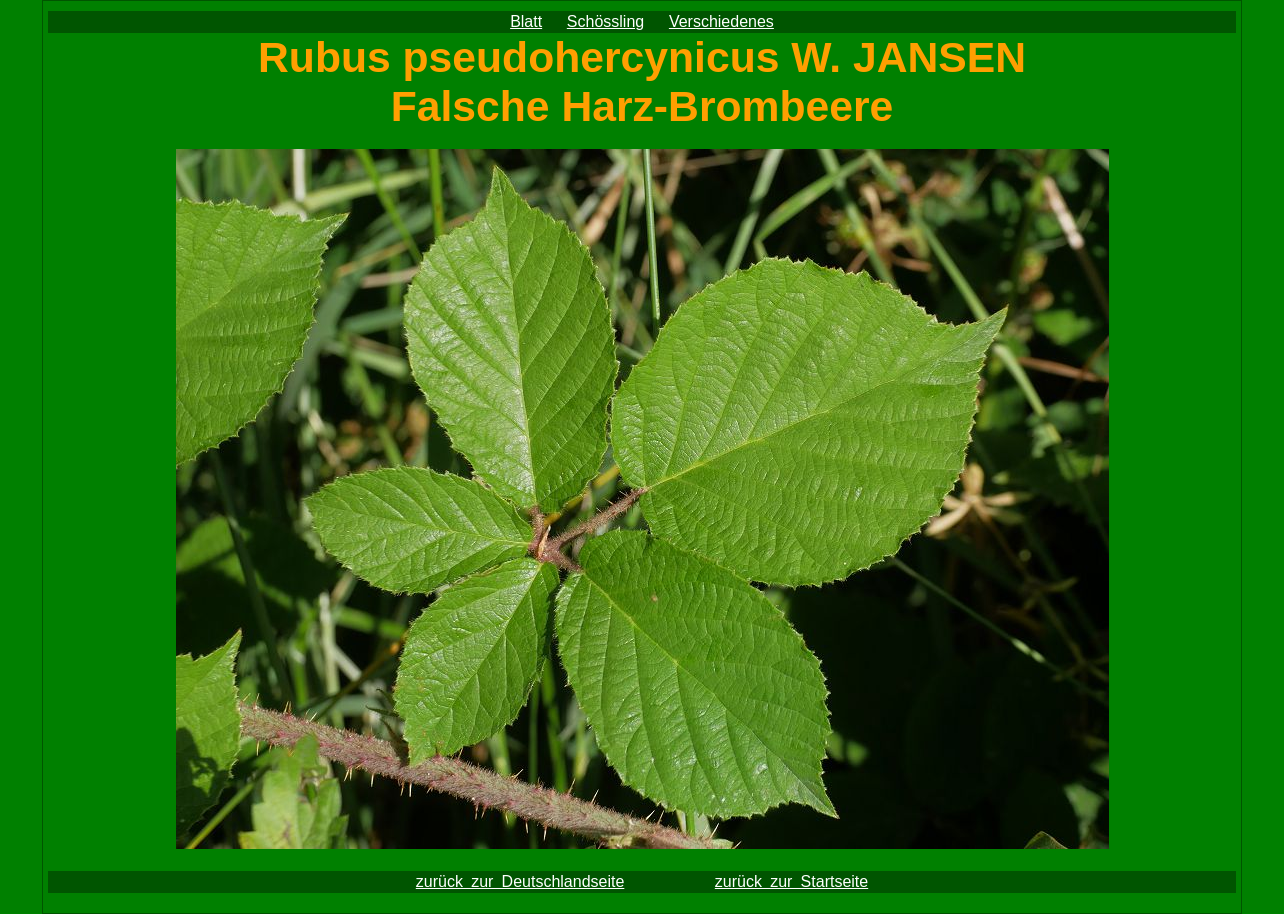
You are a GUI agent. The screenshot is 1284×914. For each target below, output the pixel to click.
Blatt (526, 21)
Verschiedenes (721, 21)
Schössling (605, 21)
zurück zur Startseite (791, 881)
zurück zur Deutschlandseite (520, 881)
